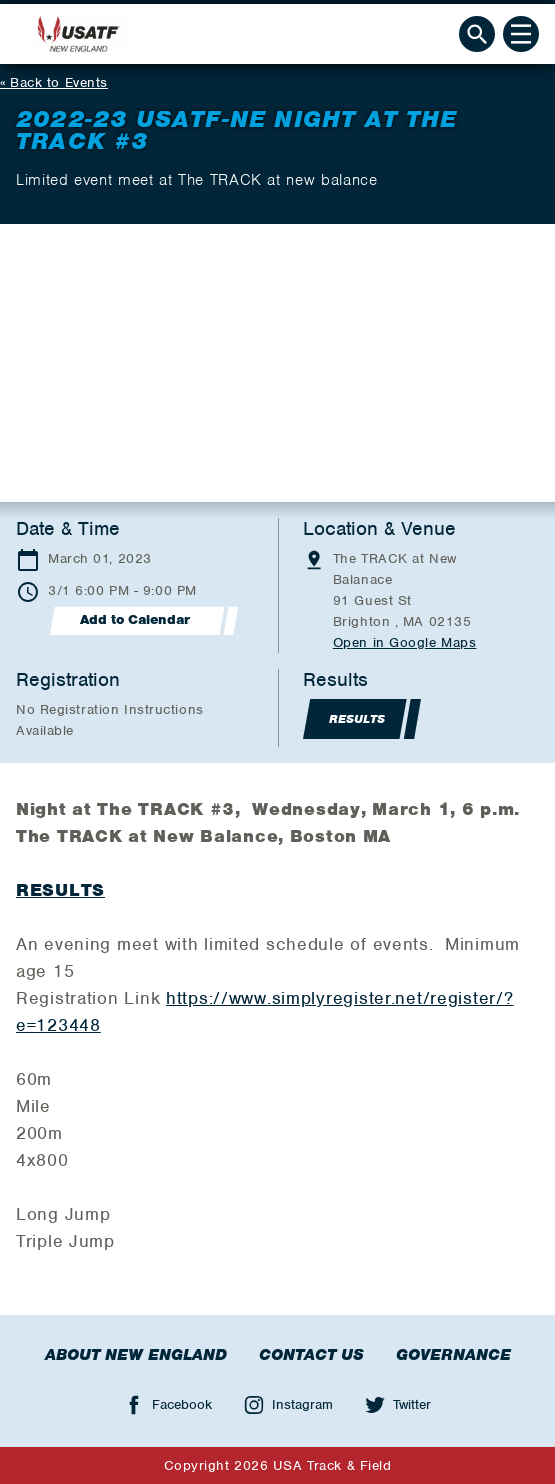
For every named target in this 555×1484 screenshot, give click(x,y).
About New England (136, 1355)
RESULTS (60, 890)
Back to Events (59, 82)
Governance (453, 1355)
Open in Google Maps (405, 642)
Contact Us (311, 1355)
